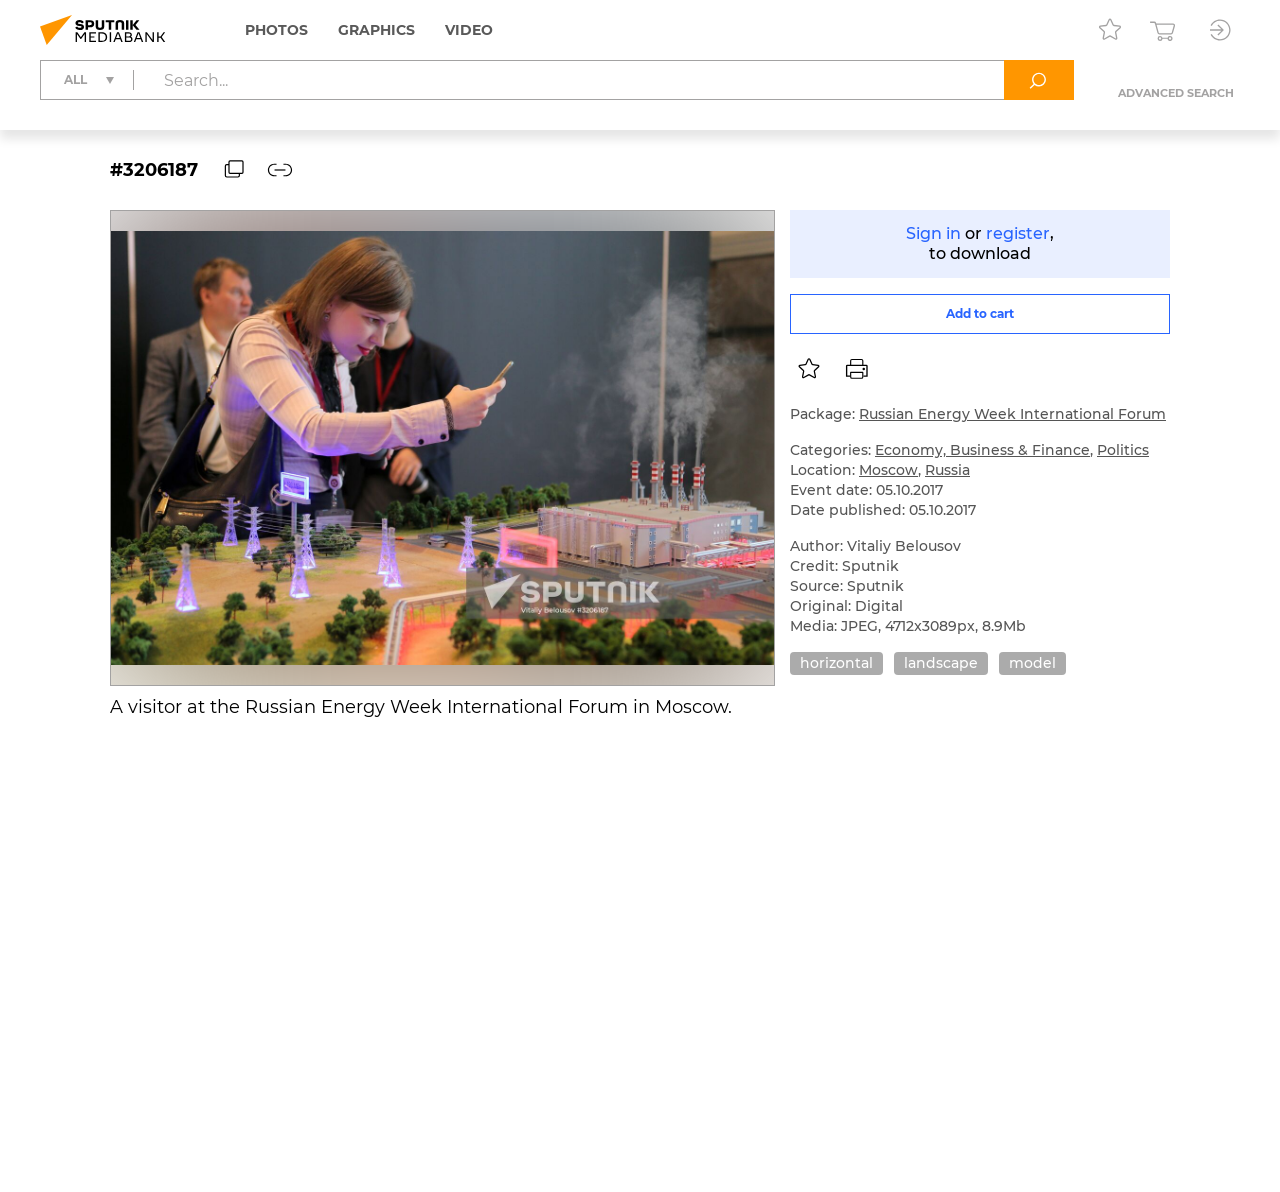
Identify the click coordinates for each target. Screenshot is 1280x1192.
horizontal (836, 663)
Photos (276, 30)
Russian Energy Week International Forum (1012, 414)
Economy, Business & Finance (982, 450)
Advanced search (1176, 93)
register (1018, 233)
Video (469, 30)
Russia (947, 470)
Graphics (376, 30)
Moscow (888, 470)
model (1032, 663)
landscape (941, 663)
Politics (1123, 450)
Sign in (933, 233)
